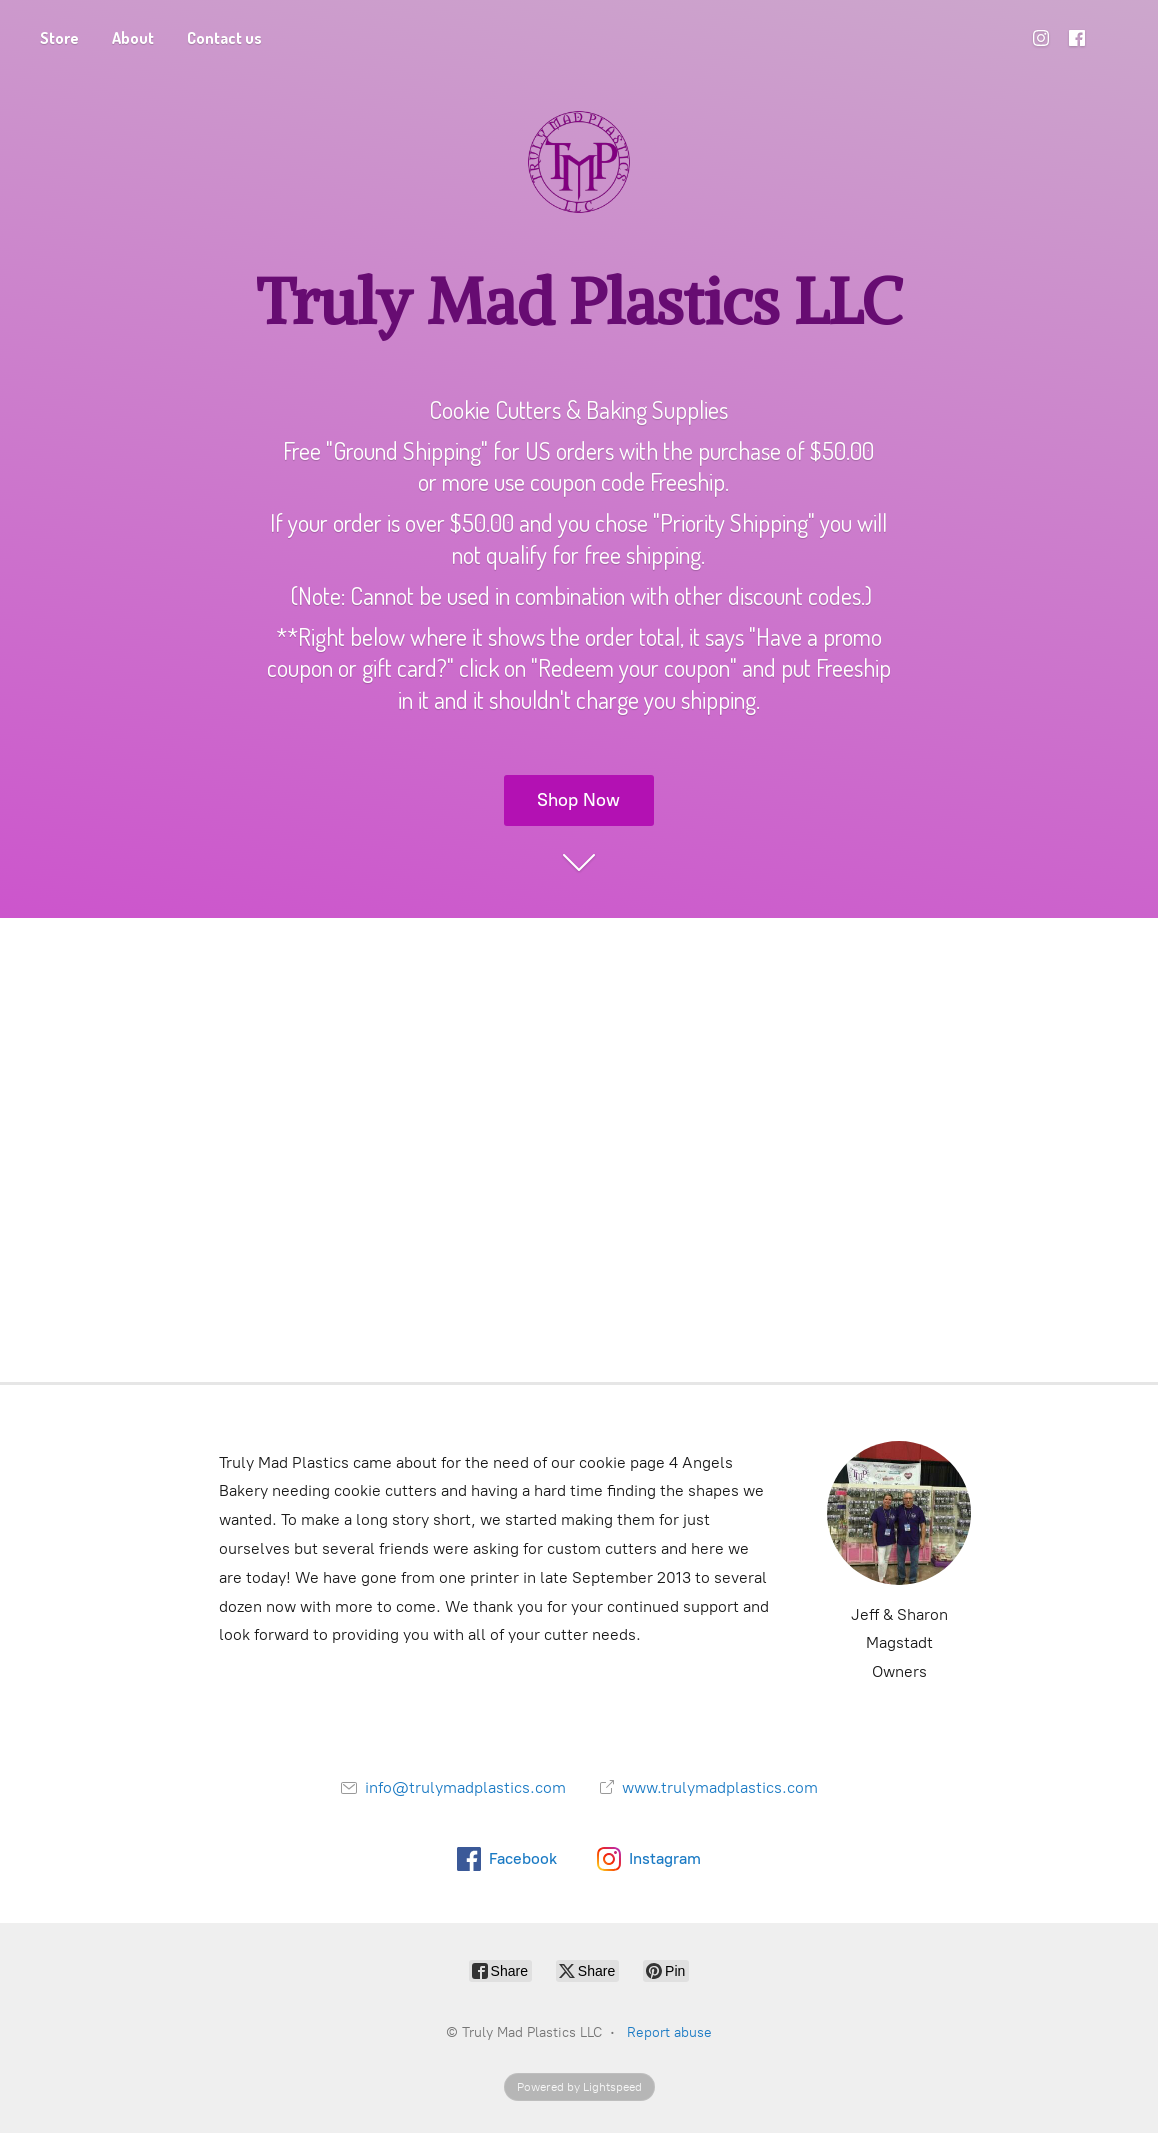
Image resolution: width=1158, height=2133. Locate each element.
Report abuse (669, 2032)
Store (59, 38)
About (133, 38)
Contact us (224, 38)
